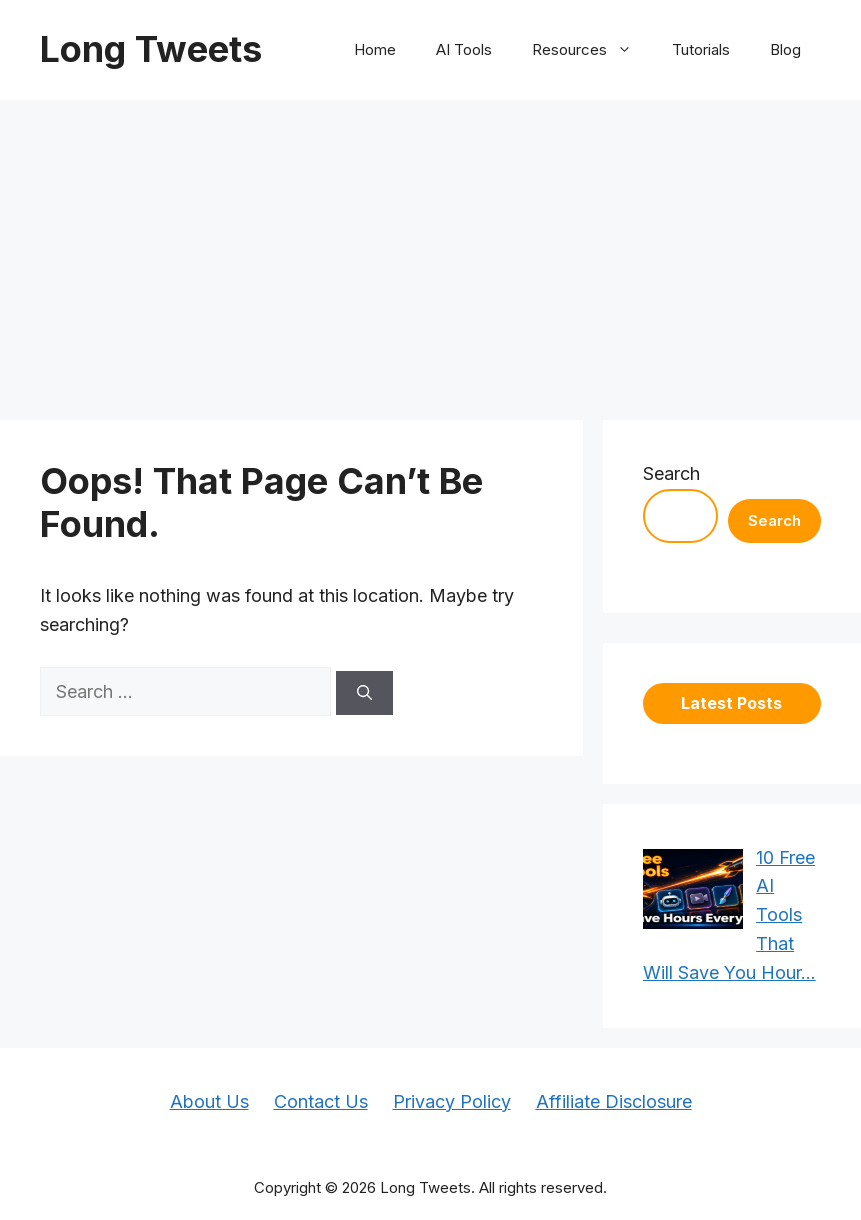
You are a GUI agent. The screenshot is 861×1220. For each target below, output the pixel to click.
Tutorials (701, 49)
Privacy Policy (452, 1101)
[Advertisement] (430, 250)
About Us (209, 1101)
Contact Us (321, 1101)
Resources (592, 50)
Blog (785, 49)
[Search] (364, 693)
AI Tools (464, 49)
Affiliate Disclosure (614, 1101)
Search (671, 473)
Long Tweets (151, 49)
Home (375, 49)
